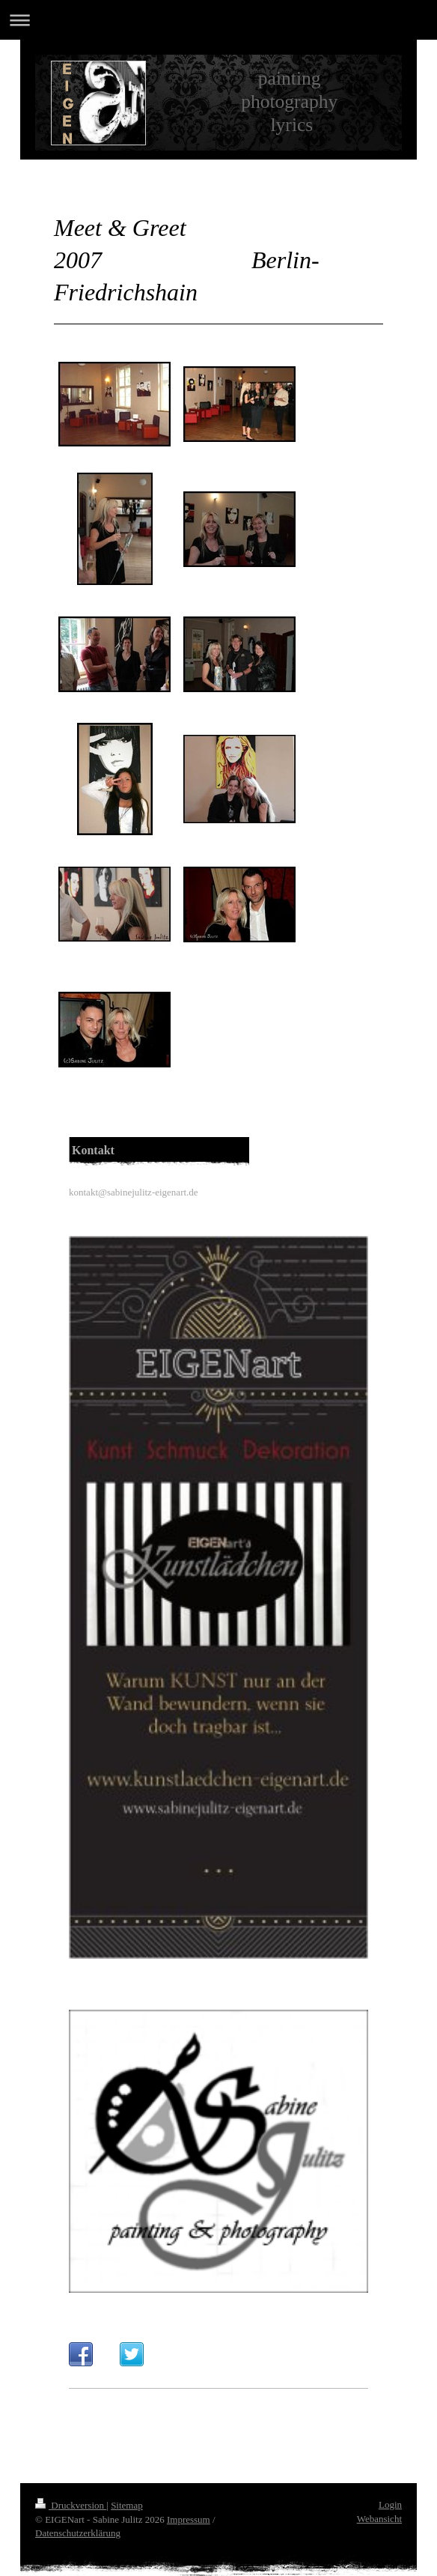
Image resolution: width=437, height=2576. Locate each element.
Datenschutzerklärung (77, 2533)
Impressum (188, 2519)
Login (390, 2504)
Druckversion (70, 2505)
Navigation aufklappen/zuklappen (218, 20)
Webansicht (379, 2518)
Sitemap (127, 2505)
